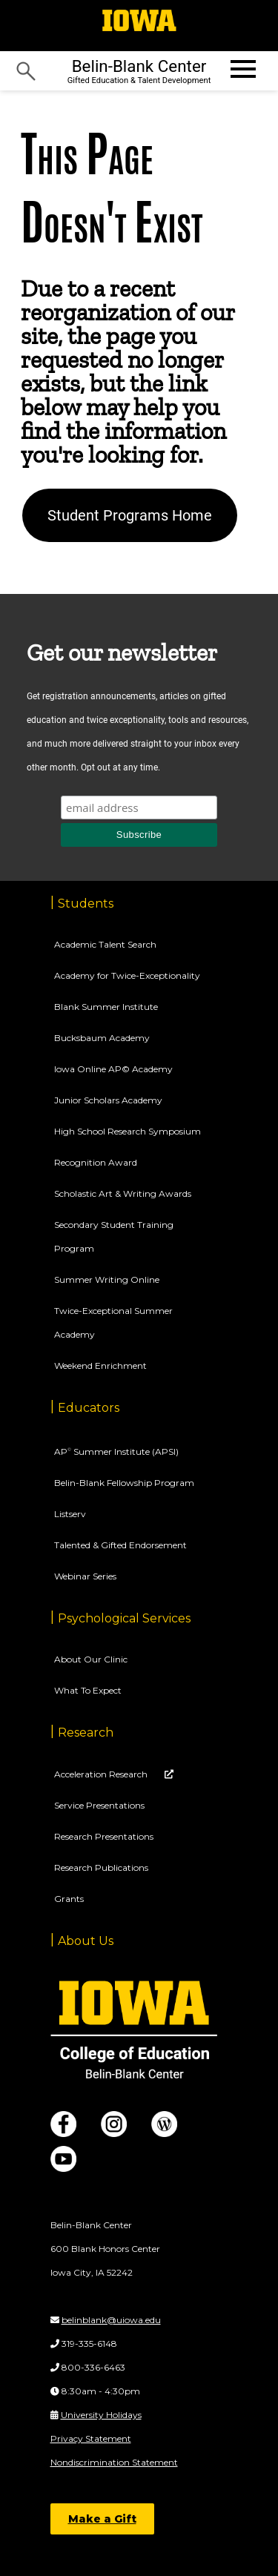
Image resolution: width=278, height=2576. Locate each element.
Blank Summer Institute (106, 1006)
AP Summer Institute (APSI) (116, 1451)
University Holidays (101, 2414)
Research (85, 1732)
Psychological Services (124, 1618)
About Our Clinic (91, 1659)
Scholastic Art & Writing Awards (122, 1193)
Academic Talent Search (105, 944)
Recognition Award (95, 1162)
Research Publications (101, 1867)
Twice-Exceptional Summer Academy (113, 1322)
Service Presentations (99, 1805)
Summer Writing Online (106, 1279)
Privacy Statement (90, 2438)
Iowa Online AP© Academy (113, 1068)
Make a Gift (102, 2519)
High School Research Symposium (127, 1131)
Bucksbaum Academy (102, 1037)
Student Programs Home (129, 515)
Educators (88, 1408)
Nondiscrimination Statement (114, 2462)
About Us (85, 1941)
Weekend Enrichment (100, 1365)
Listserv (70, 1513)
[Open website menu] (242, 69)
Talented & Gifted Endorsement (120, 1544)
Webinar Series (85, 1576)
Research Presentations (103, 1836)
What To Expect (88, 1690)
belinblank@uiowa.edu (111, 2319)
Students (85, 903)
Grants (69, 1898)
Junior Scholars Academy (108, 1100)
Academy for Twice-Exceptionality (127, 975)
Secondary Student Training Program (113, 1236)
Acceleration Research (102, 1774)
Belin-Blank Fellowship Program (124, 1482)
